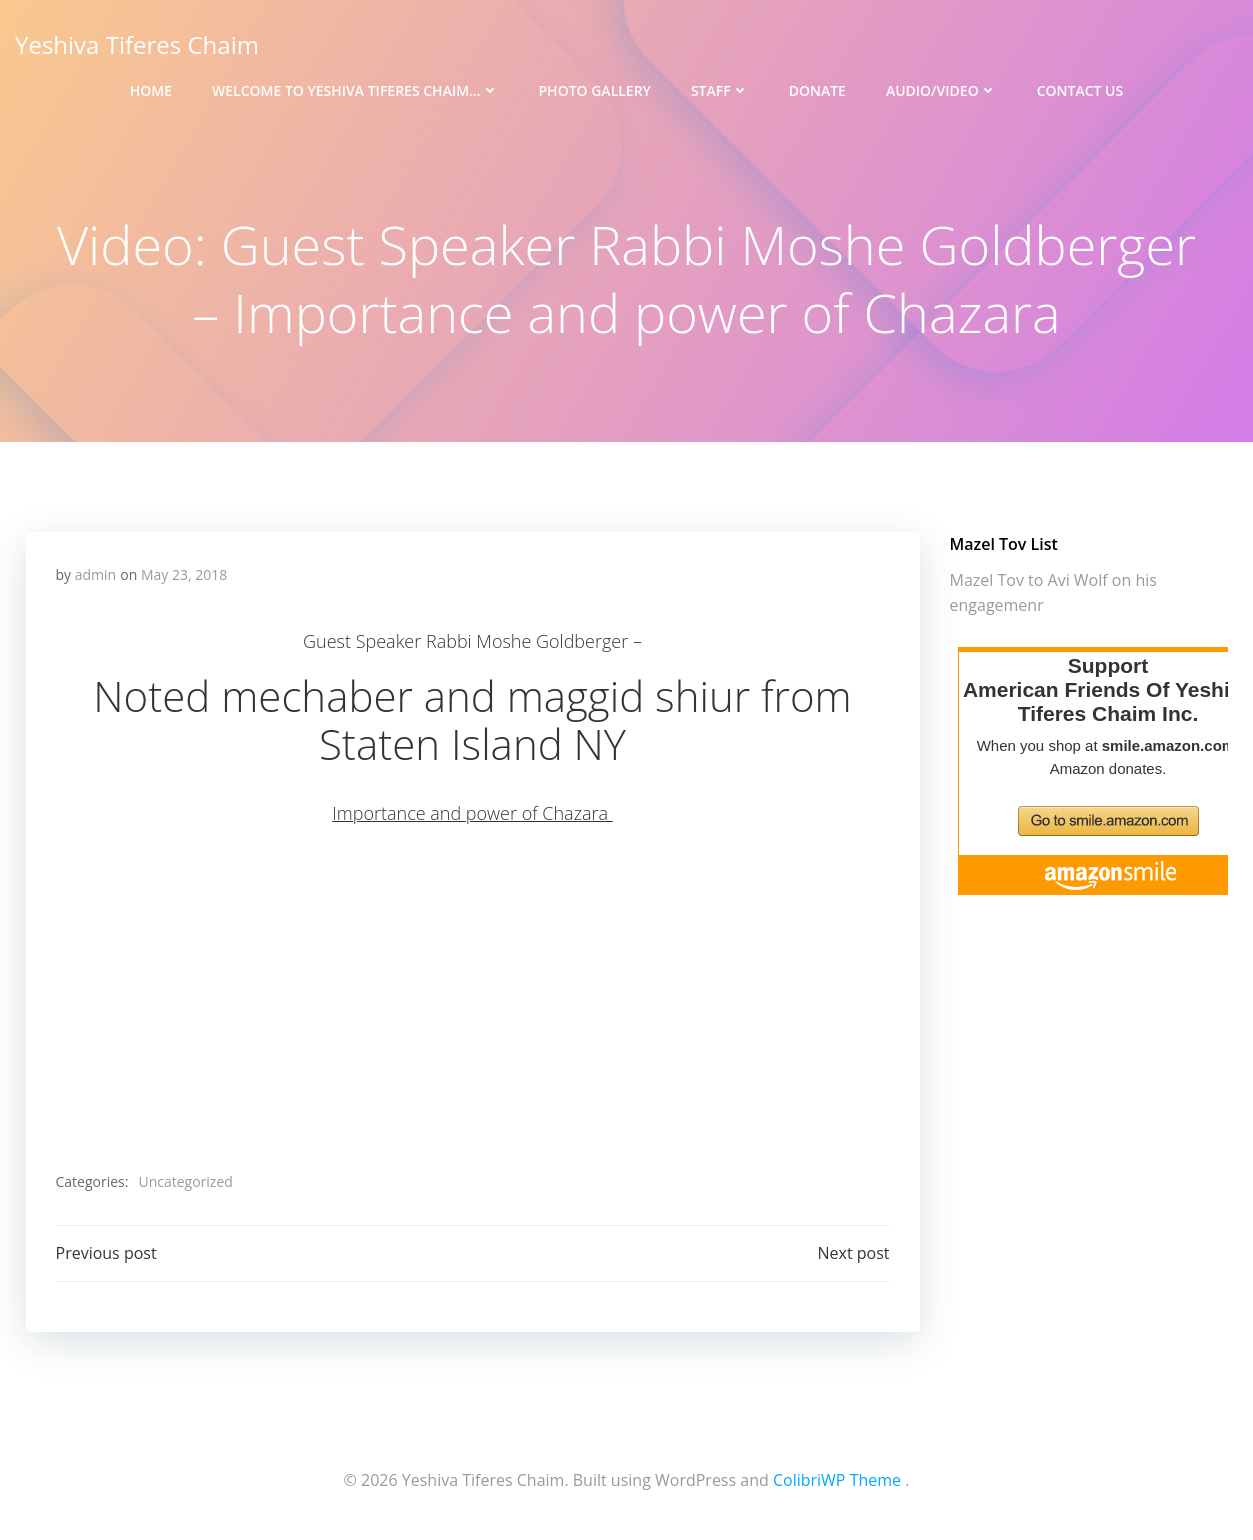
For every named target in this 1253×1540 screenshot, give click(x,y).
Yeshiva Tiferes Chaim (137, 44)
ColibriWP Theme (837, 1480)
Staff (720, 90)
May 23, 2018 (184, 574)
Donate (817, 90)
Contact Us (1080, 90)
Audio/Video (941, 90)
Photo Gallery (595, 90)
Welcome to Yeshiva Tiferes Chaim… (355, 90)
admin (95, 574)
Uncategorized (185, 1181)
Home (151, 90)
